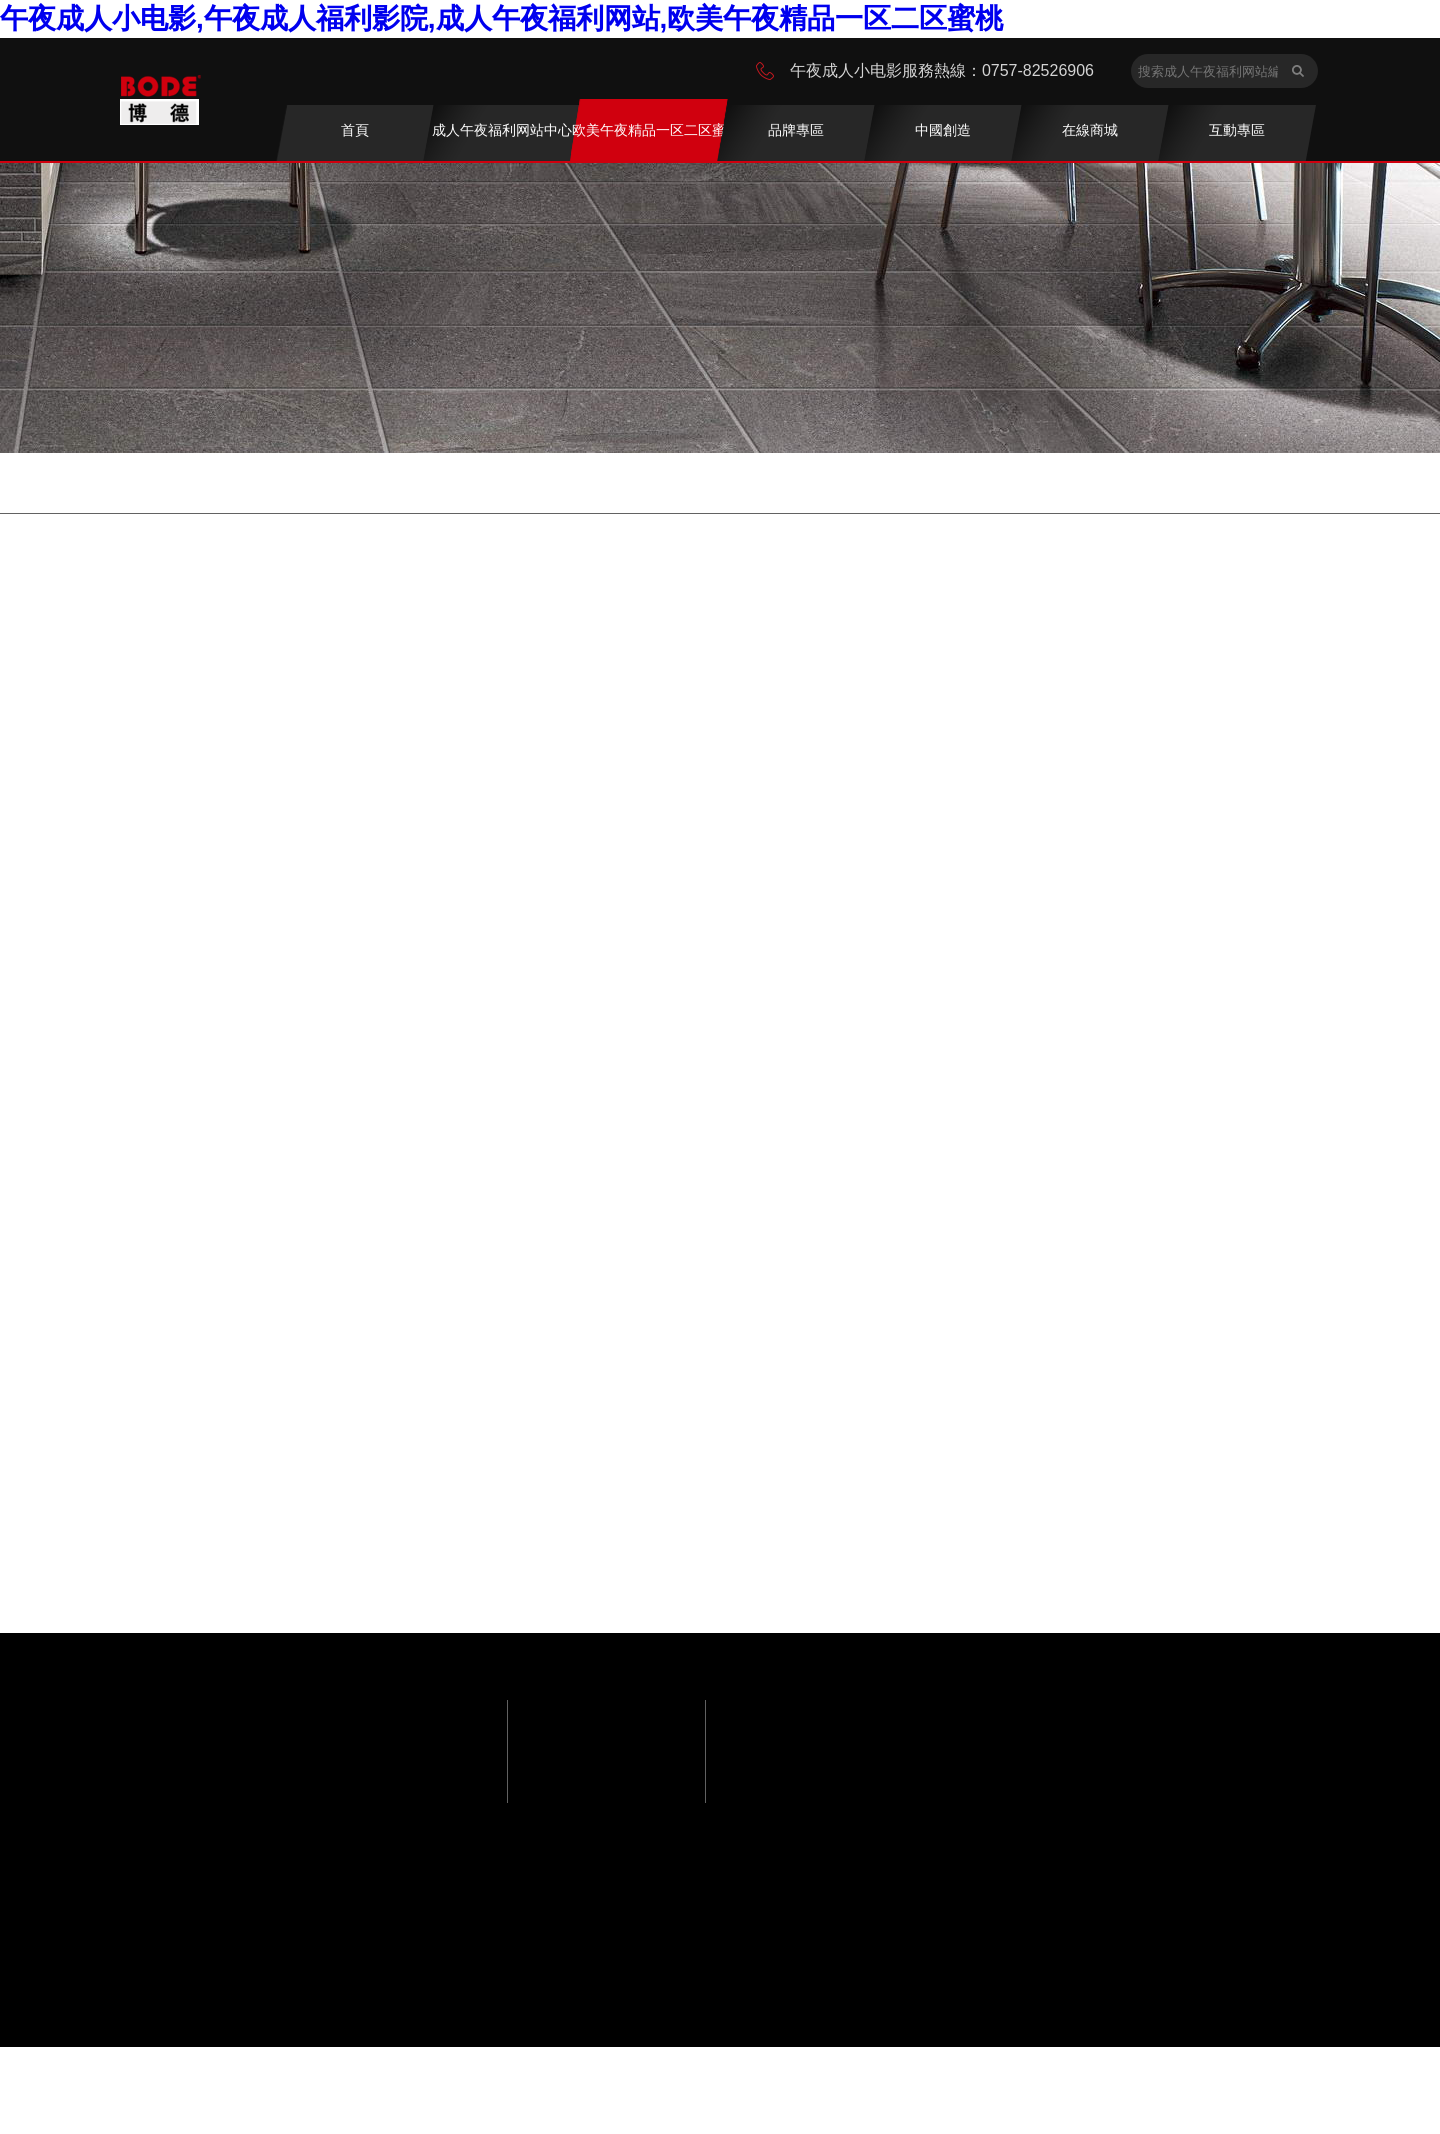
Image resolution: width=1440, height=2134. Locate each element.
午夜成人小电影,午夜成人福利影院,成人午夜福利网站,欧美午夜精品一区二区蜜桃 (501, 18)
